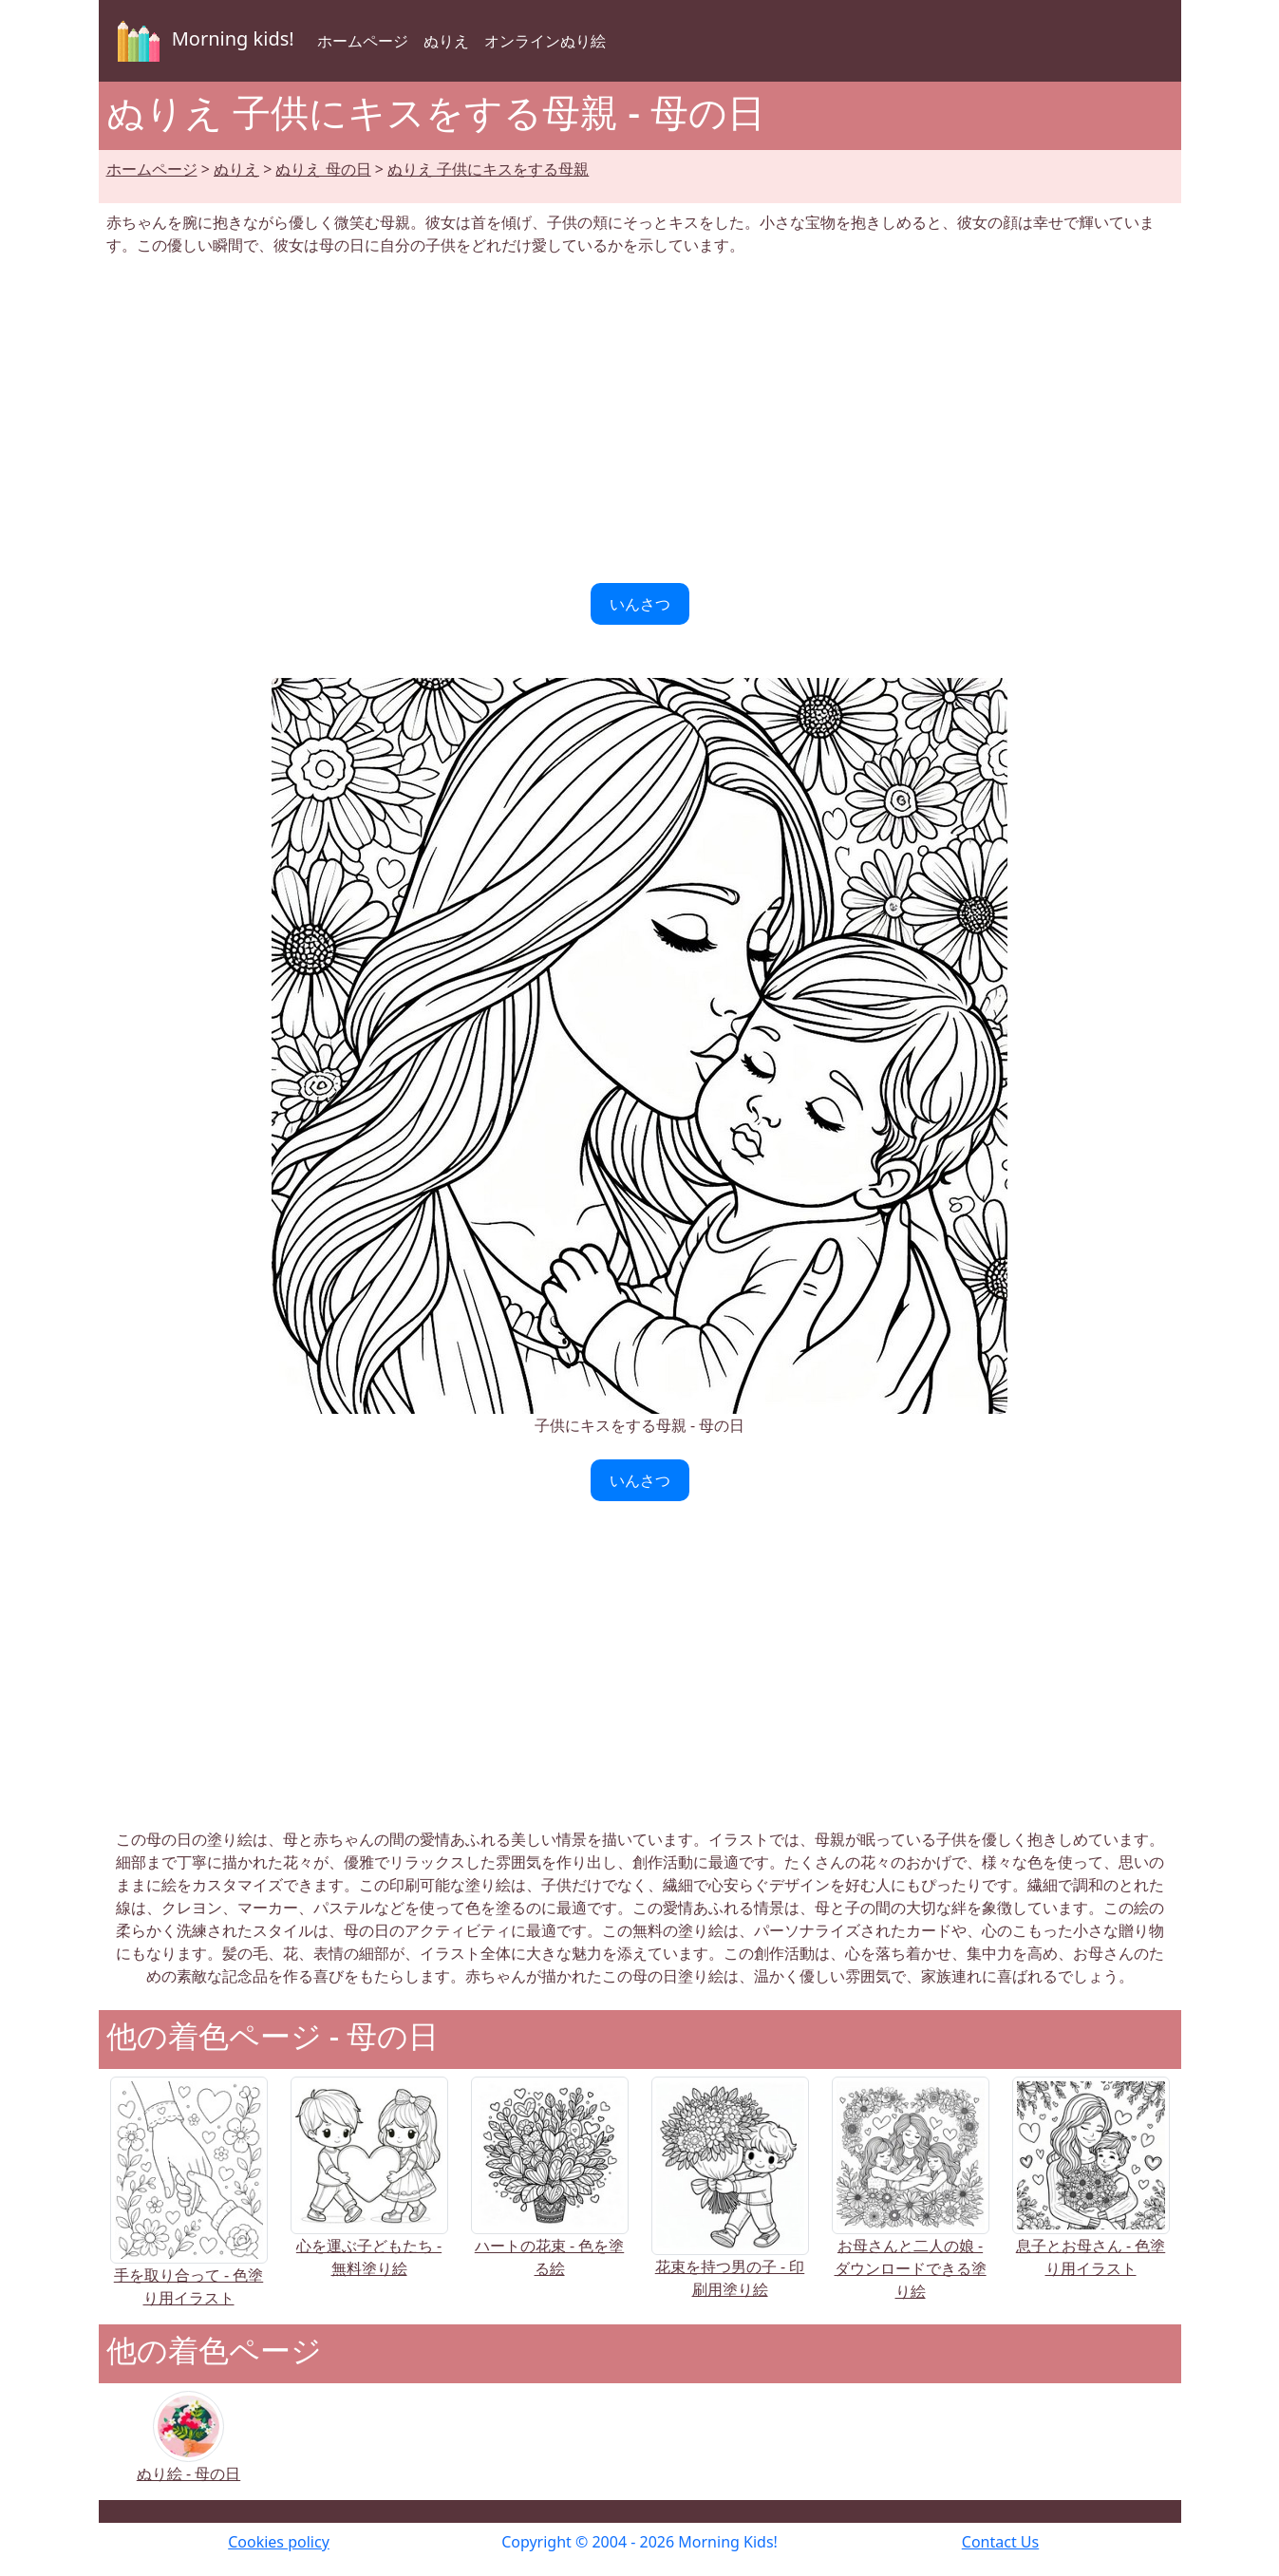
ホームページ (362, 40)
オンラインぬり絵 (545, 40)
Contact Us (1000, 2541)
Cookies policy (278, 2541)
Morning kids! (202, 40)
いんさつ (640, 603)
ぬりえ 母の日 (322, 169)
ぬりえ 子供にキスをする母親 (488, 169)
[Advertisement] (640, 420)
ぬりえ (446, 40)
